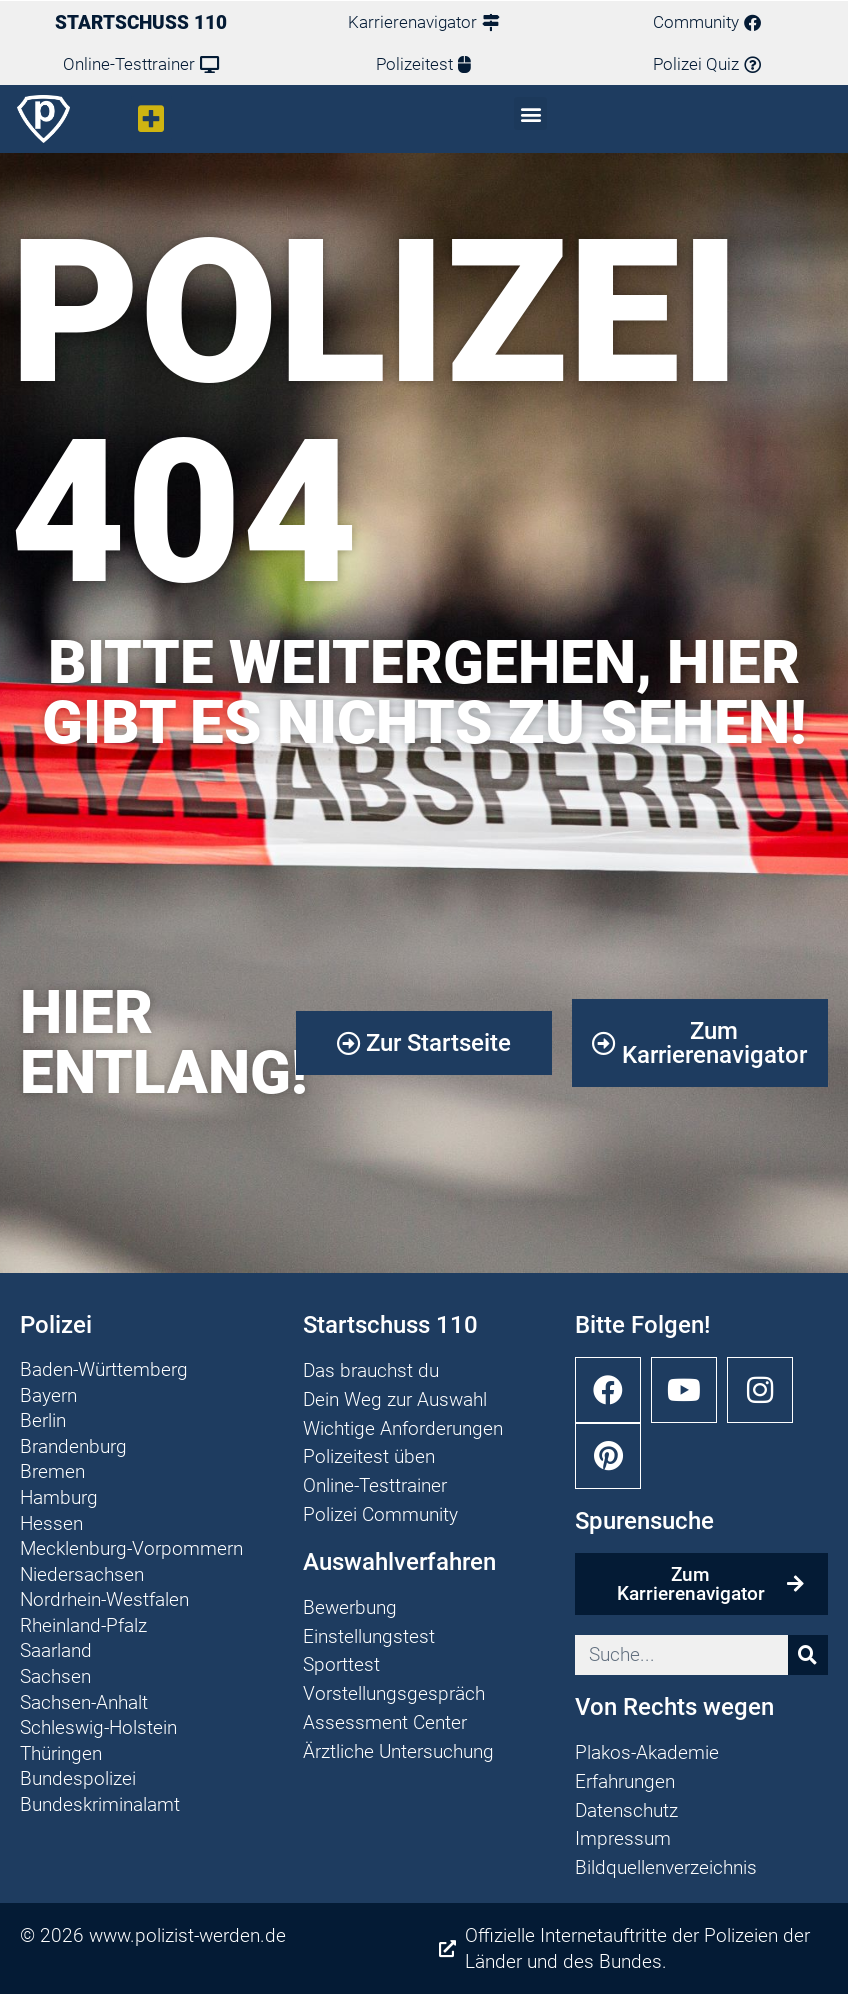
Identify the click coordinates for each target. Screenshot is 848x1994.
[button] (151, 118)
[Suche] (808, 1655)
